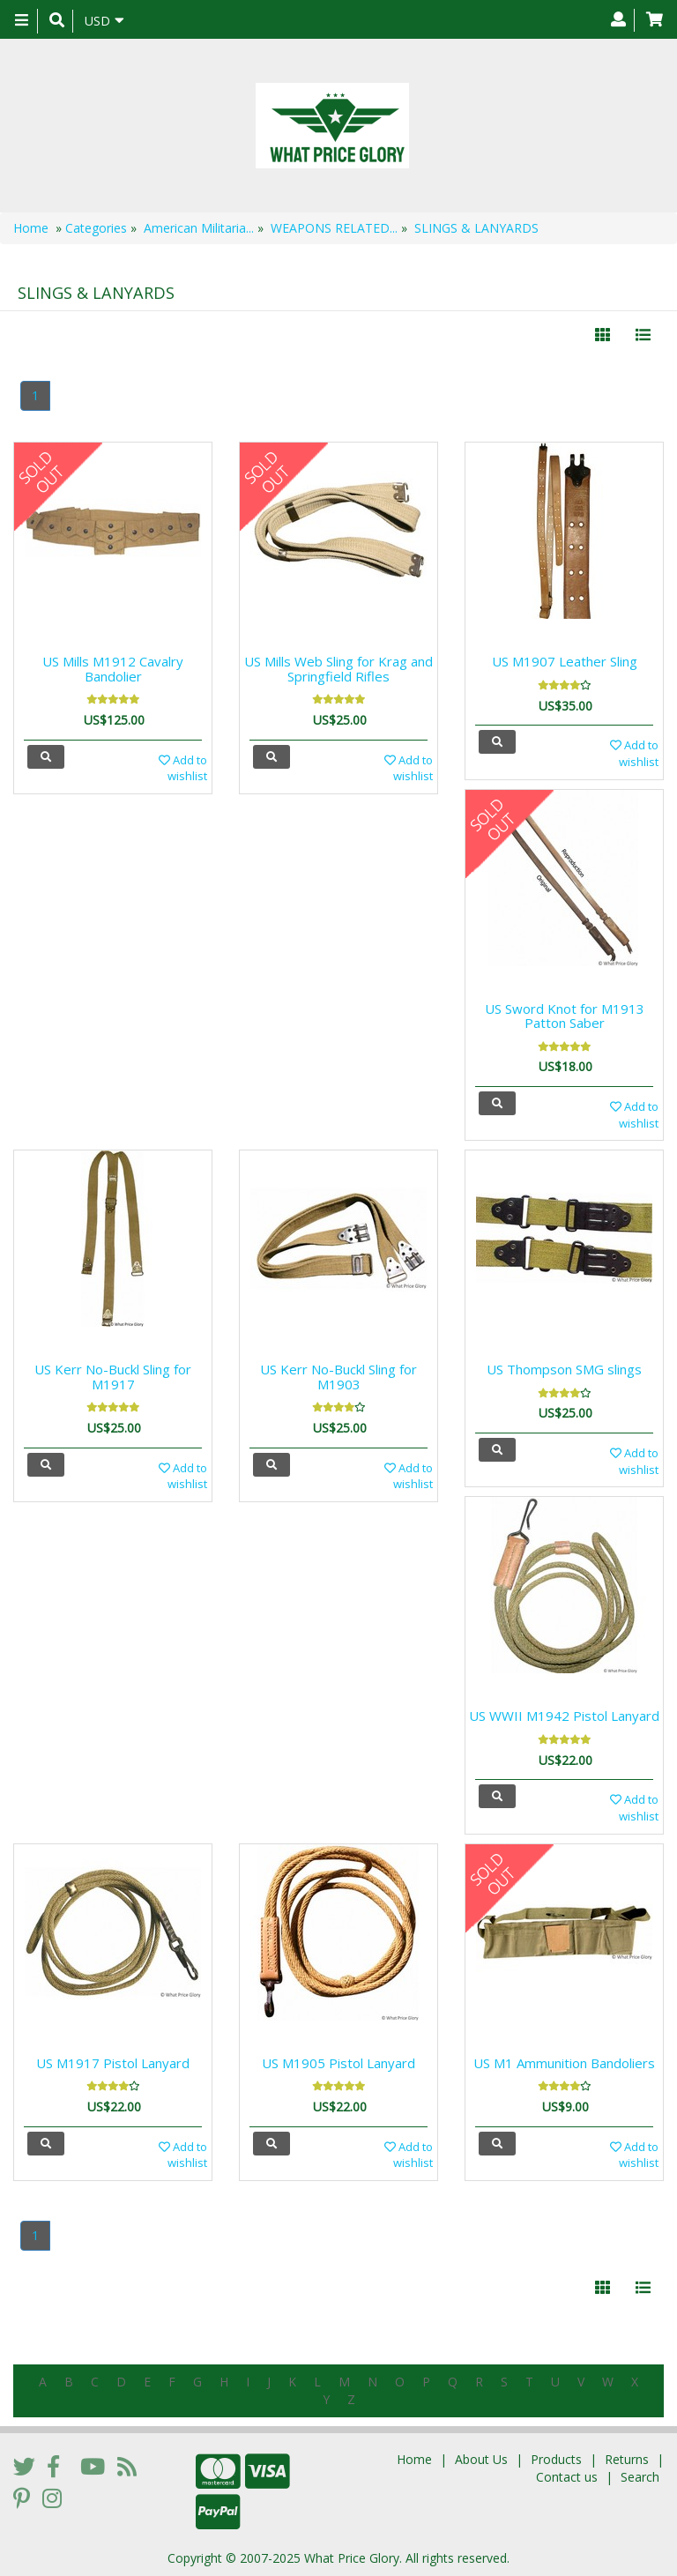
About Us (481, 2459)
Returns (627, 2459)
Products (556, 2459)
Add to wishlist (183, 768)
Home (30, 228)
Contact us (567, 2476)
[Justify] (643, 335)
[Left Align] (602, 335)
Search (640, 2476)
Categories (96, 228)
